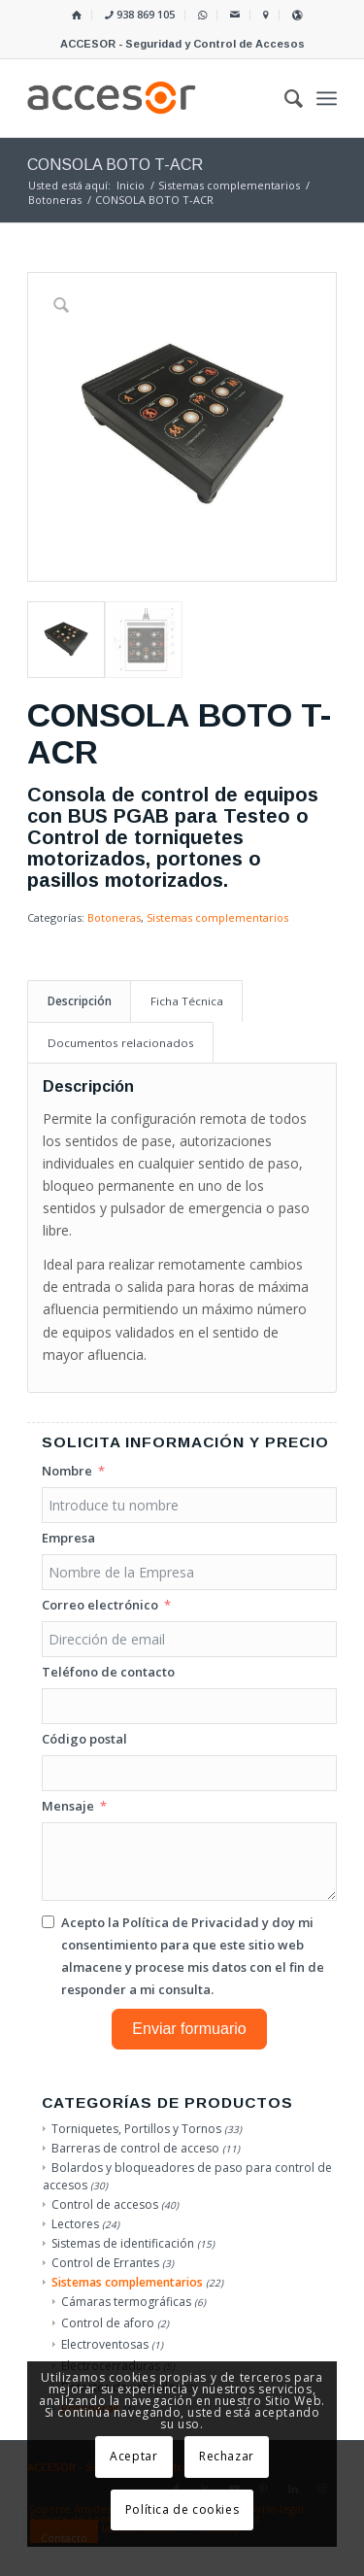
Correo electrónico (100, 1604)
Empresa (68, 1537)
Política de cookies (182, 2509)
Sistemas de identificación (122, 2243)
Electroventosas (105, 2344)
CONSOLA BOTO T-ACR (115, 164)
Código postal (84, 1738)
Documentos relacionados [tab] (121, 1042)
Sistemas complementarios (217, 917)
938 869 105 (140, 14)
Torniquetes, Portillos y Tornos (136, 2128)
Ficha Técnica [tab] (186, 1001)
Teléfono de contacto (108, 1671)
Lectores (75, 2224)
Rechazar (226, 2456)
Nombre (67, 1470)
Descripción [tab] (80, 1001)
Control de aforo (107, 2323)
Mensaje (68, 1805)
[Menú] (326, 98)
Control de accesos (104, 2204)
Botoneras (114, 917)
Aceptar (133, 2456)
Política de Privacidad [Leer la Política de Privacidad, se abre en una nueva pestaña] (190, 1922)
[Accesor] (151, 98)
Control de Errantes (105, 2262)
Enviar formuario (189, 2028)
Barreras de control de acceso (135, 2148)
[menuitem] (77, 15)
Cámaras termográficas (126, 2301)
